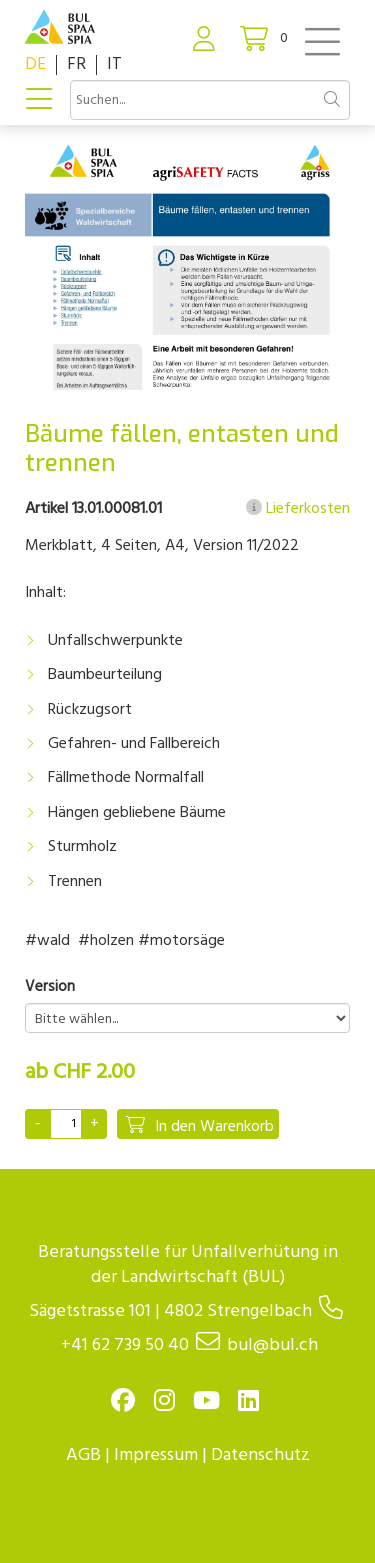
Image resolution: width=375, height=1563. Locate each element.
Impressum (156, 1455)
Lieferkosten (298, 509)
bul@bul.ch (272, 1345)
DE (35, 64)
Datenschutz (260, 1455)
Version (50, 987)
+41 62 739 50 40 (125, 1345)
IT (114, 64)
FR (76, 64)
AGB (83, 1455)
